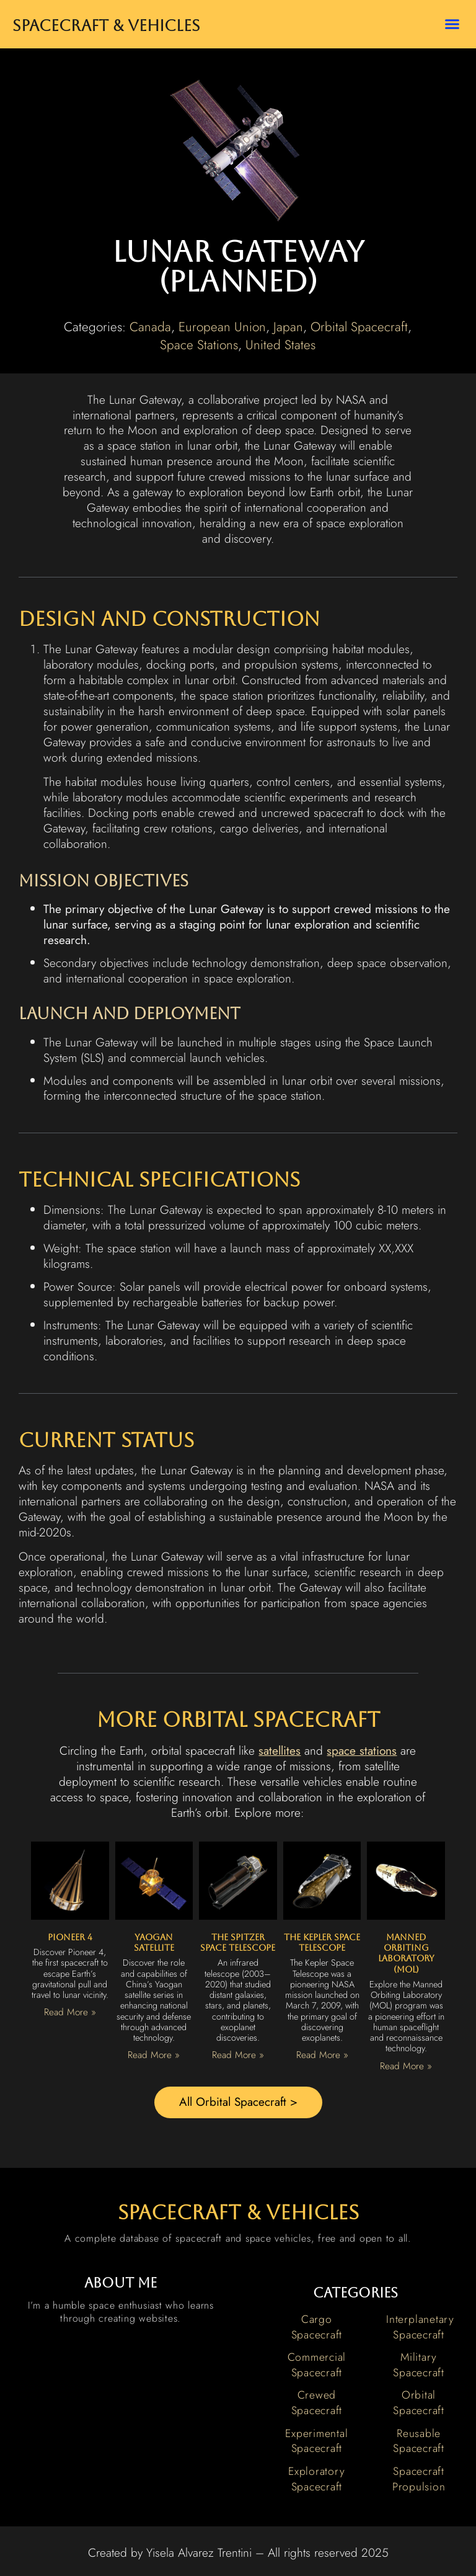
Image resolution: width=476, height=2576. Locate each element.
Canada (150, 327)
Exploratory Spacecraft (316, 2479)
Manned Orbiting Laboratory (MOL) (406, 1953)
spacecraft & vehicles (238, 2212)
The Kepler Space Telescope (322, 1942)
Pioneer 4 (70, 1937)
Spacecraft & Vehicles (106, 26)
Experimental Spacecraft (316, 2441)
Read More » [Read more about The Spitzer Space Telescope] (238, 2055)
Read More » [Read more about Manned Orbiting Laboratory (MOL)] (406, 2066)
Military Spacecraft (418, 2365)
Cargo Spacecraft (317, 2327)
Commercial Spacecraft (317, 2365)
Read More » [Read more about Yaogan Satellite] (154, 2055)
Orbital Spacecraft (359, 327)
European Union (222, 327)
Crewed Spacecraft (317, 2403)
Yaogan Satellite (154, 1942)
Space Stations (199, 345)
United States (280, 345)
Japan (288, 327)
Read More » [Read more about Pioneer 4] (70, 2012)
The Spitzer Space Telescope (237, 1942)
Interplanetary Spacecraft (420, 2327)
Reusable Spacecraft (418, 2441)
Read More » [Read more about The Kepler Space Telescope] (322, 2055)
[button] (452, 24)
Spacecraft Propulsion (419, 2479)
